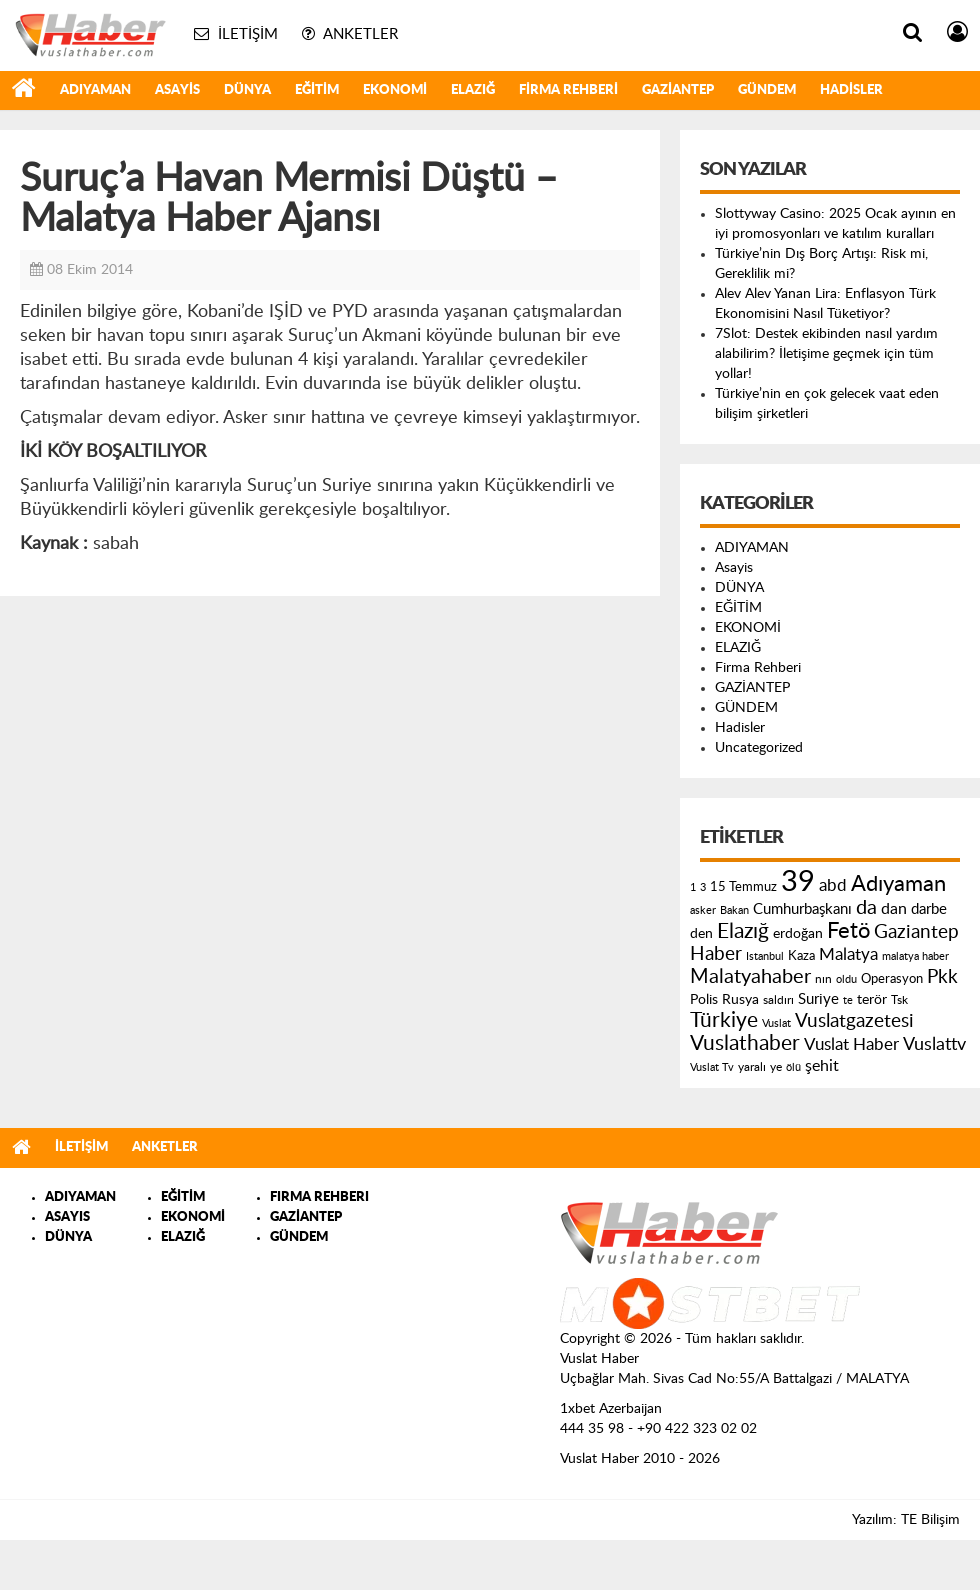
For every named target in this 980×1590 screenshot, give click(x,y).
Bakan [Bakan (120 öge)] (734, 910)
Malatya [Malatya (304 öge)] (848, 954)
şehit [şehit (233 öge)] (822, 1066)
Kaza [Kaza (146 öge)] (801, 956)
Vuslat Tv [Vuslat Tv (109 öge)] (712, 1067)
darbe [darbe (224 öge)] (929, 909)
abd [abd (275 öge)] (833, 886)
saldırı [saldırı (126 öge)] (778, 1000)
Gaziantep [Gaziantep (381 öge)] (916, 932)
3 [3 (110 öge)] (703, 887)
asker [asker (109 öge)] (703, 910)
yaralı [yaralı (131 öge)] (752, 1067)
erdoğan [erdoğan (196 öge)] (798, 933)
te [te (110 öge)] (848, 1000)
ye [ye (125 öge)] (776, 1067)
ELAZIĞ (473, 90)
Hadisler (851, 90)
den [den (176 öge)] (701, 934)
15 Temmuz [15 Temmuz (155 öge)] (743, 887)
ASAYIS (67, 1217)
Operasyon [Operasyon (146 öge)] (892, 979)
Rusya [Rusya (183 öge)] (740, 1000)
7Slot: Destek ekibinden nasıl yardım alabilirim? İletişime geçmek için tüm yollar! (826, 354)
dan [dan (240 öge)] (894, 909)
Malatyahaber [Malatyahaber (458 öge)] (750, 977)
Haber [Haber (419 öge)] (716, 954)
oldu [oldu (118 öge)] (846, 979)
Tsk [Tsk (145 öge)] (899, 1000)
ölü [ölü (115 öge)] (793, 1067)
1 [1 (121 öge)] (693, 887)
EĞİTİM (317, 90)
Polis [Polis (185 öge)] (704, 1000)
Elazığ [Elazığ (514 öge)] (743, 931)
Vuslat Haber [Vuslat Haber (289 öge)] (851, 1044)
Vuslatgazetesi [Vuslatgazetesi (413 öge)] (854, 1021)
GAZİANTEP (678, 90)
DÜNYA (247, 90)
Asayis (177, 90)
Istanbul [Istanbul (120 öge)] (765, 956)
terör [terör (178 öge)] (872, 1000)
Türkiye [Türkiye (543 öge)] (724, 1020)
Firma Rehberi (568, 90)
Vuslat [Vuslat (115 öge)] (776, 1023)
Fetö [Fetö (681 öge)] (848, 931)
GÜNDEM (767, 90)
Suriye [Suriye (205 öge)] (818, 999)
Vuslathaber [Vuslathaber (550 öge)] (745, 1043)
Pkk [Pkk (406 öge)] (942, 977)
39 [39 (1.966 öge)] (798, 882)
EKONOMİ (395, 90)
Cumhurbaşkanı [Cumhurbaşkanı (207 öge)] (802, 909)
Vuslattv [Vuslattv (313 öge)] (934, 1044)
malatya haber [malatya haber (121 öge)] (915, 956)
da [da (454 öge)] (866, 908)
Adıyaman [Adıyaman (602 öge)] (898, 884)
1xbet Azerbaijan (611, 1409)
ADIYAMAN (95, 90)
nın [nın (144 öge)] (823, 979)
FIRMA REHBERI (319, 1197)
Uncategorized (759, 748)
